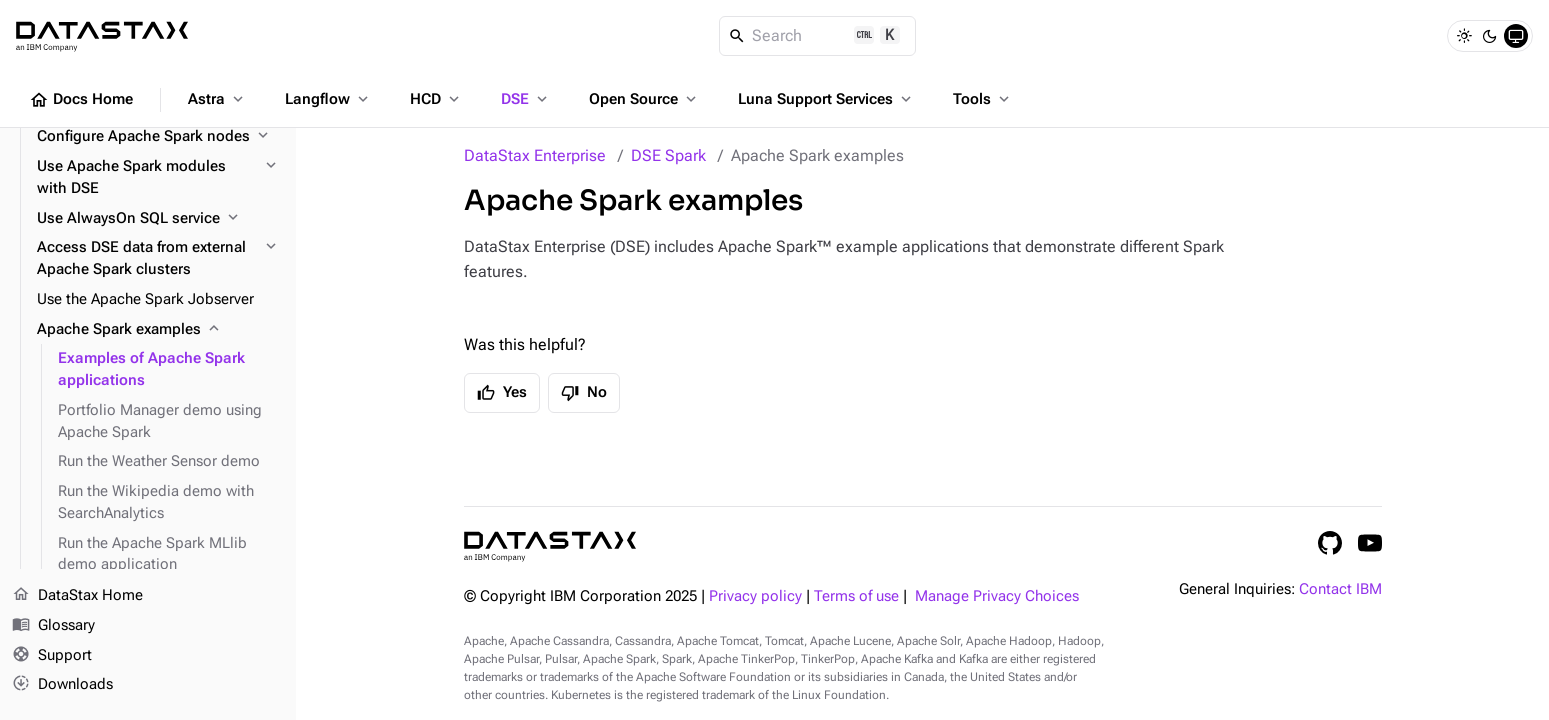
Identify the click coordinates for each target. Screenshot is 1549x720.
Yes (502, 393)
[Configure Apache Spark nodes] (158, 137)
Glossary (53, 626)
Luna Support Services (826, 99)
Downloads (62, 685)
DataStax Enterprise (535, 155)
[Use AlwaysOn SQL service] (158, 219)
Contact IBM (1340, 589)
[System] (1516, 36)
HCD (436, 99)
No (584, 393)
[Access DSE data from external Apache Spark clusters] (158, 259)
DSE (526, 99)
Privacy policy (755, 596)
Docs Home (81, 100)
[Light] (1464, 36)
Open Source (644, 99)
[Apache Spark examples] (158, 330)
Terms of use (856, 596)
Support (52, 656)
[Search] (817, 36)
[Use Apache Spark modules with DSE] (158, 178)
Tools (983, 99)
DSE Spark (668, 155)
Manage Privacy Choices (997, 596)
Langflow (328, 99)
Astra (217, 99)
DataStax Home (77, 596)
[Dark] (1490, 36)
